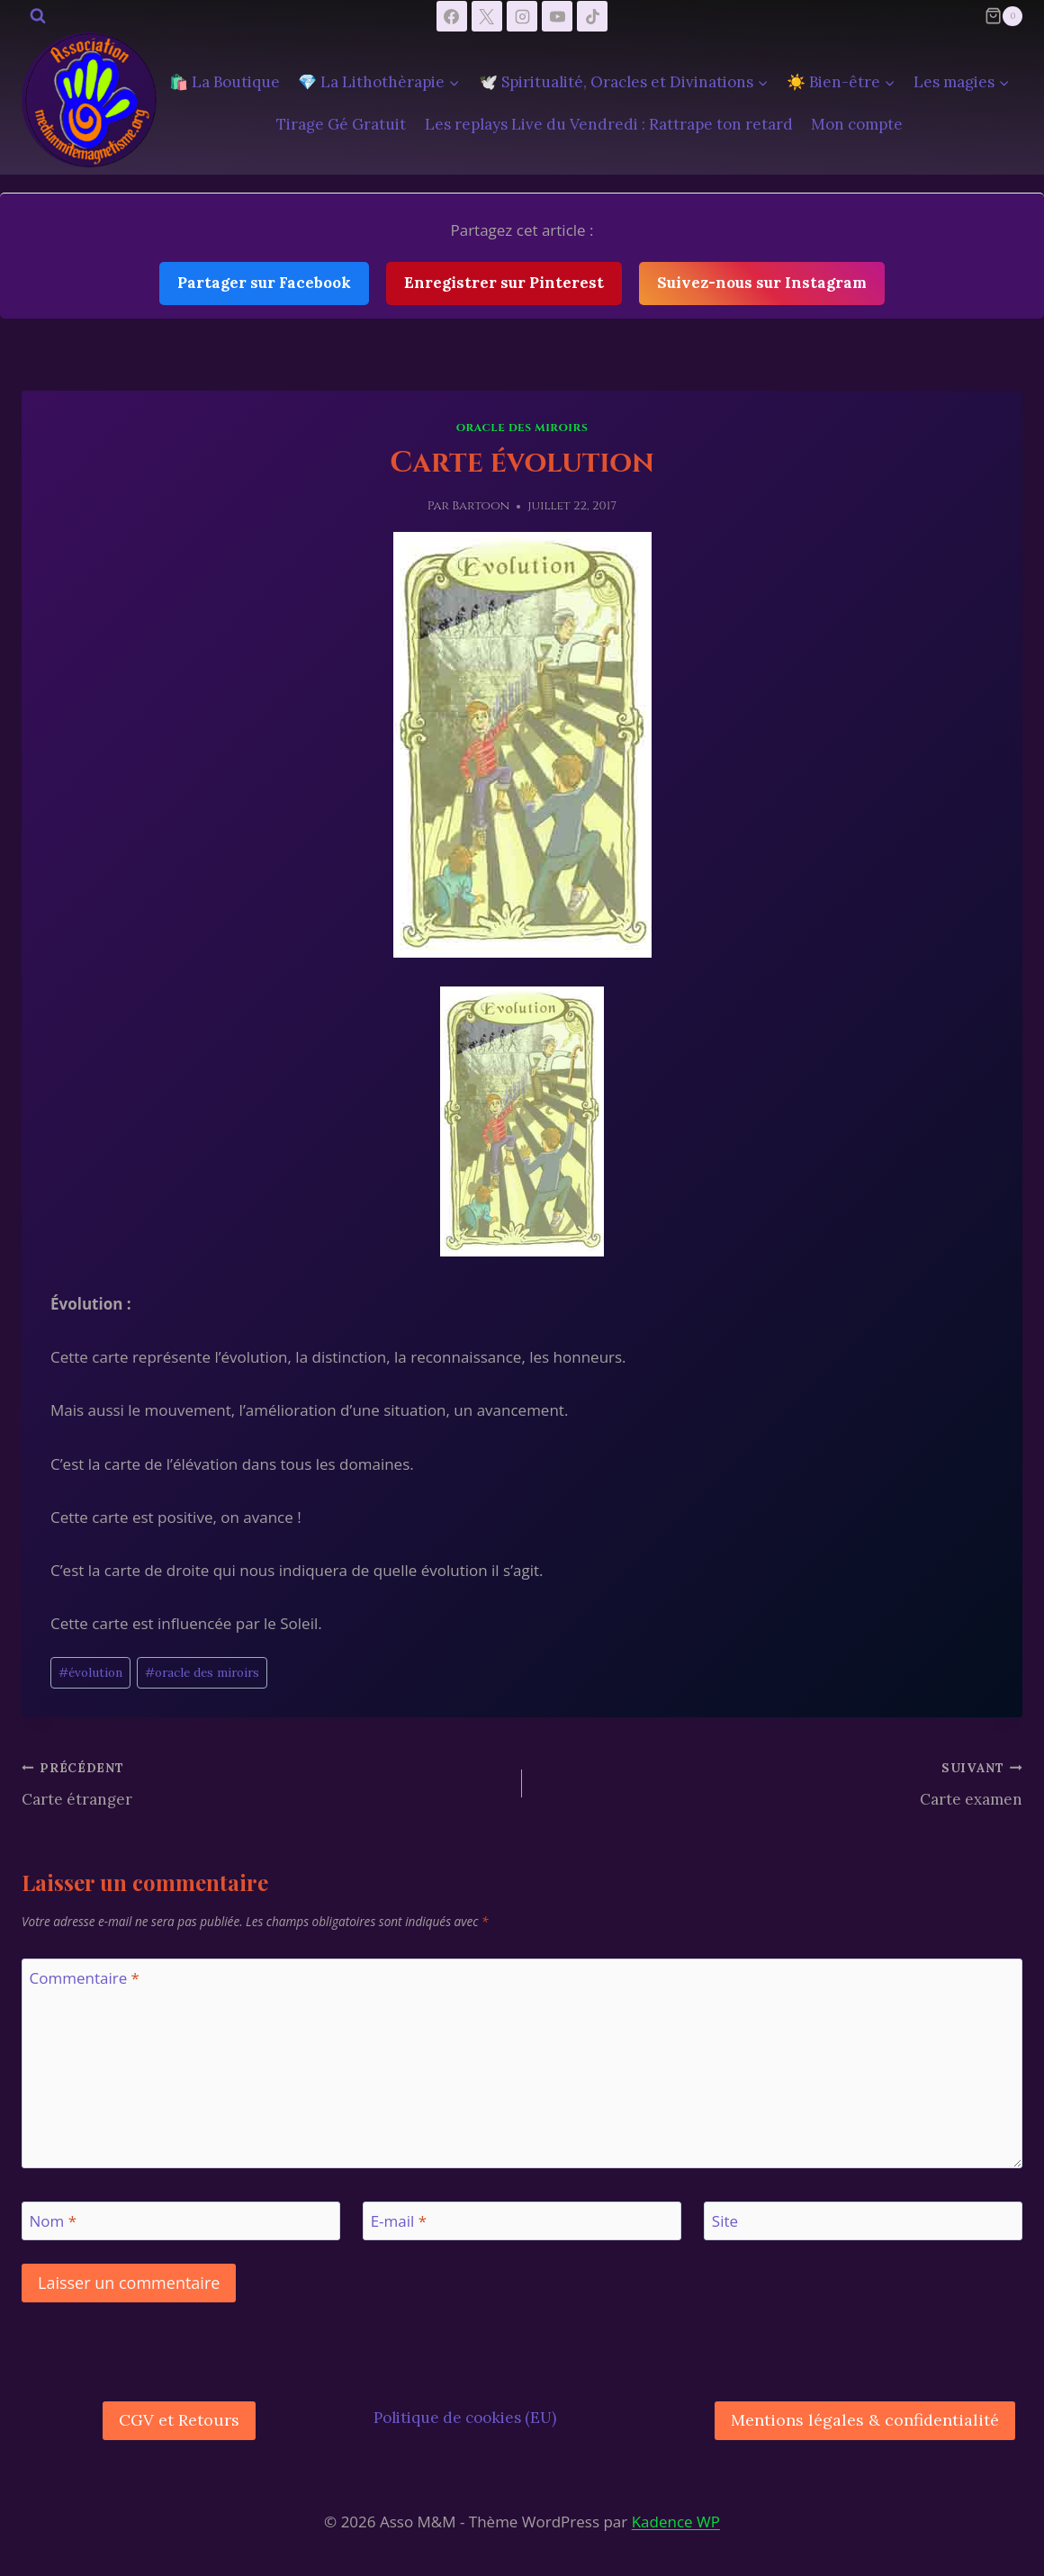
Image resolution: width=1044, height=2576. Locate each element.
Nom (53, 2221)
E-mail (399, 2221)
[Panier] (1003, 16)
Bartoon (480, 506)
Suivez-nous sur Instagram (762, 283)
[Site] (863, 2221)
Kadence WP (676, 2521)
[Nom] (181, 2221)
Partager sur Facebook (264, 283)
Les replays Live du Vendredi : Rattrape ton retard (609, 124)
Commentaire (85, 1978)
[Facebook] (451, 16)
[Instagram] (522, 16)
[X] (487, 16)
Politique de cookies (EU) (465, 2417)
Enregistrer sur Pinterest (504, 283)
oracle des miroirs (202, 1672)
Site (725, 2221)
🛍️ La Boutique (224, 82)
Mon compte (857, 124)
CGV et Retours (179, 2419)
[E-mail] (522, 2221)
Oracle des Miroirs (522, 427)
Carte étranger (264, 1782)
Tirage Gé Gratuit (341, 124)
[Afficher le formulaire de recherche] (38, 16)
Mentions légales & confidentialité (865, 2419)
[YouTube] (557, 16)
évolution (90, 1672)
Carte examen (779, 1782)
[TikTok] (592, 16)
